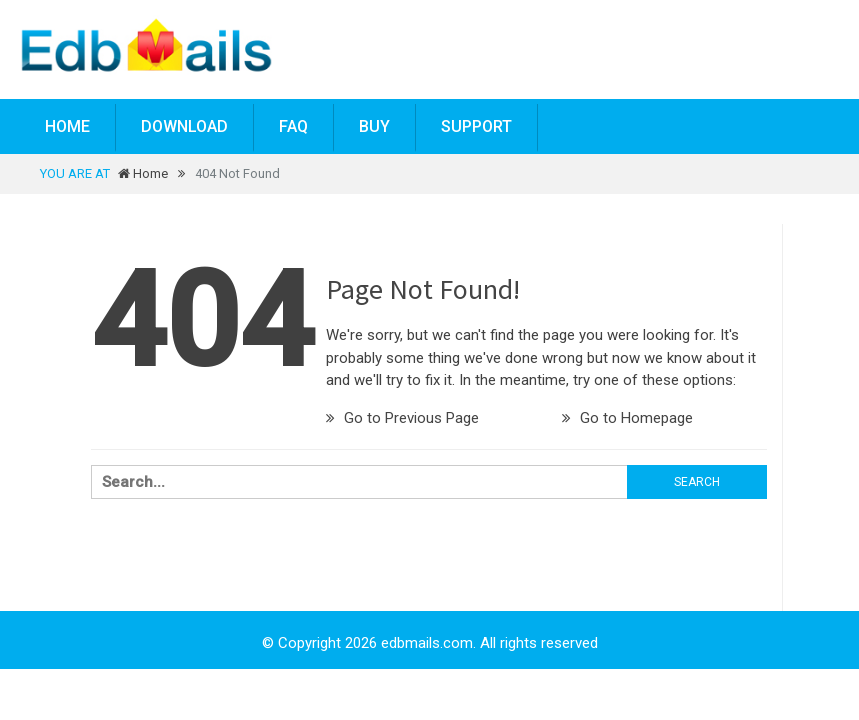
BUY (374, 126)
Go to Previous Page (402, 418)
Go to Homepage (627, 418)
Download (184, 126)
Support (476, 126)
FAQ (293, 126)
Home (67, 126)
